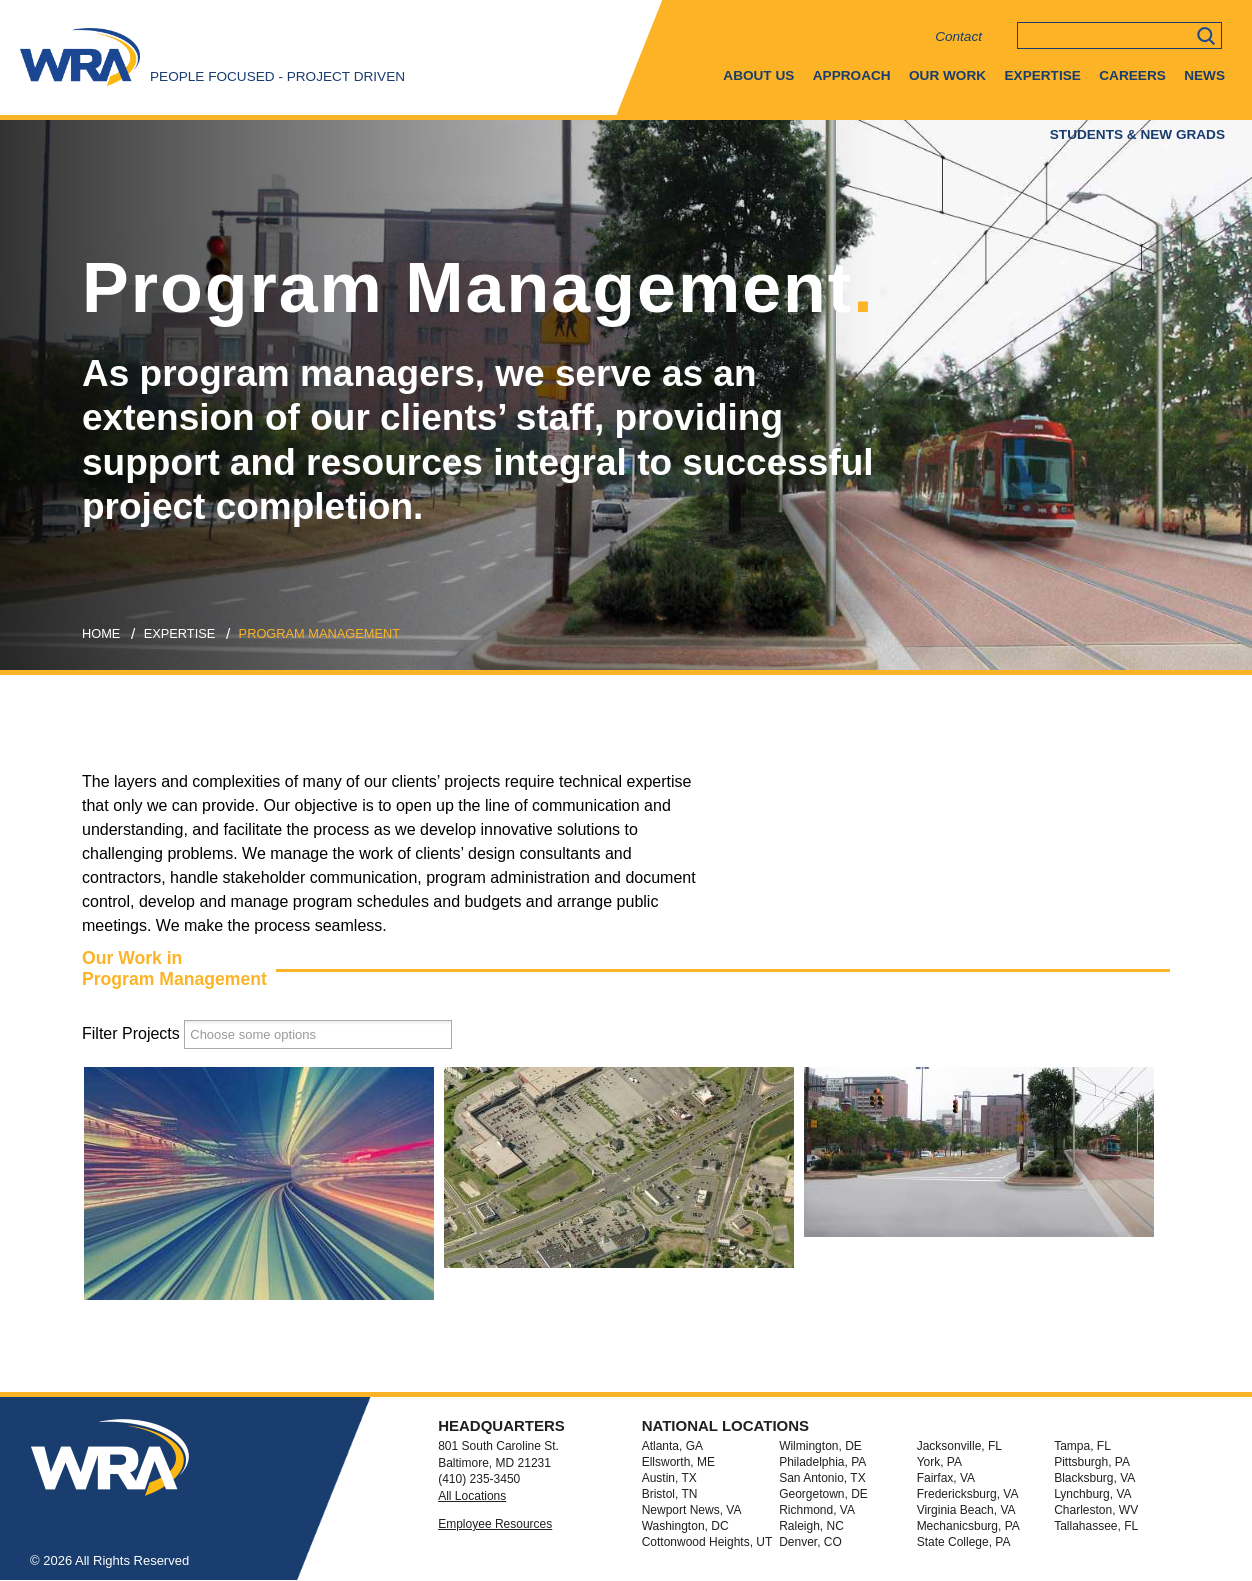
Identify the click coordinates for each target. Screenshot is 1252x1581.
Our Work (947, 75)
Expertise (1043, 75)
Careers (1132, 75)
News (1204, 75)
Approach (852, 75)
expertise (180, 633)
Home (101, 633)
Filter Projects (131, 1033)
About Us (758, 75)
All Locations (472, 1496)
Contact (958, 36)
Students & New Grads (1137, 134)
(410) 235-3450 (479, 1479)
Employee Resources (495, 1524)
